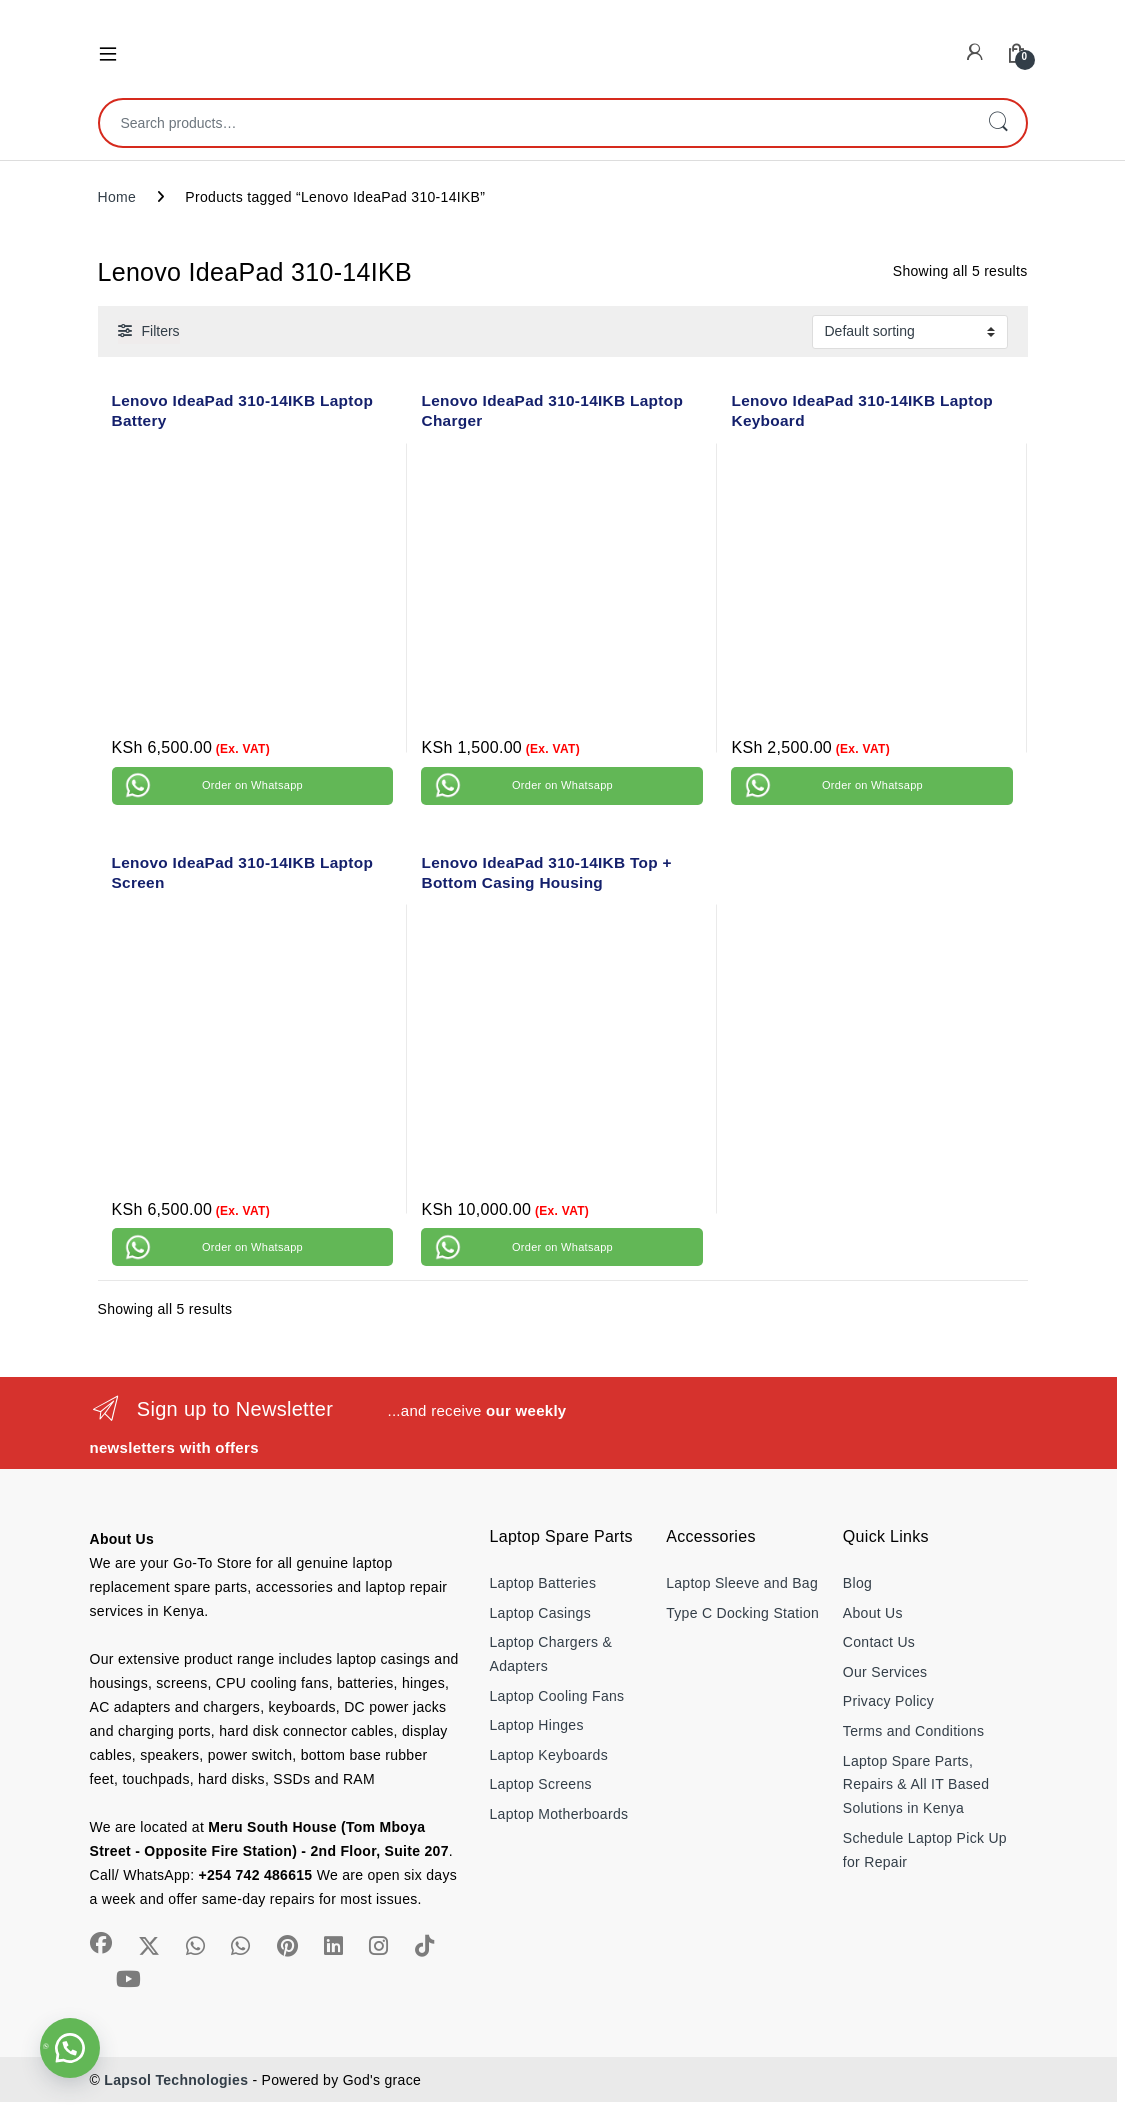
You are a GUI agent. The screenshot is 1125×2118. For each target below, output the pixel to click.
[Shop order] (910, 332)
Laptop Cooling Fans (557, 1696)
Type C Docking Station (742, 1613)
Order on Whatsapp (252, 785)
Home (117, 197)
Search (998, 123)
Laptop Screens (541, 1784)
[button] (70, 2048)
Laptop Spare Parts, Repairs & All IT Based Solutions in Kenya (916, 1785)
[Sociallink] (101, 1943)
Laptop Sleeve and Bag (742, 1583)
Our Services (885, 1672)
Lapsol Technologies (176, 2080)
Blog (857, 1583)
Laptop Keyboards (549, 1755)
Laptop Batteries (543, 1583)
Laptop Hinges (537, 1725)
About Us (873, 1613)
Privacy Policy (888, 1701)
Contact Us (879, 1642)
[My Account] (975, 52)
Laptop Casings (541, 1613)
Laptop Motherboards (559, 1814)
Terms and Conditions (913, 1731)
